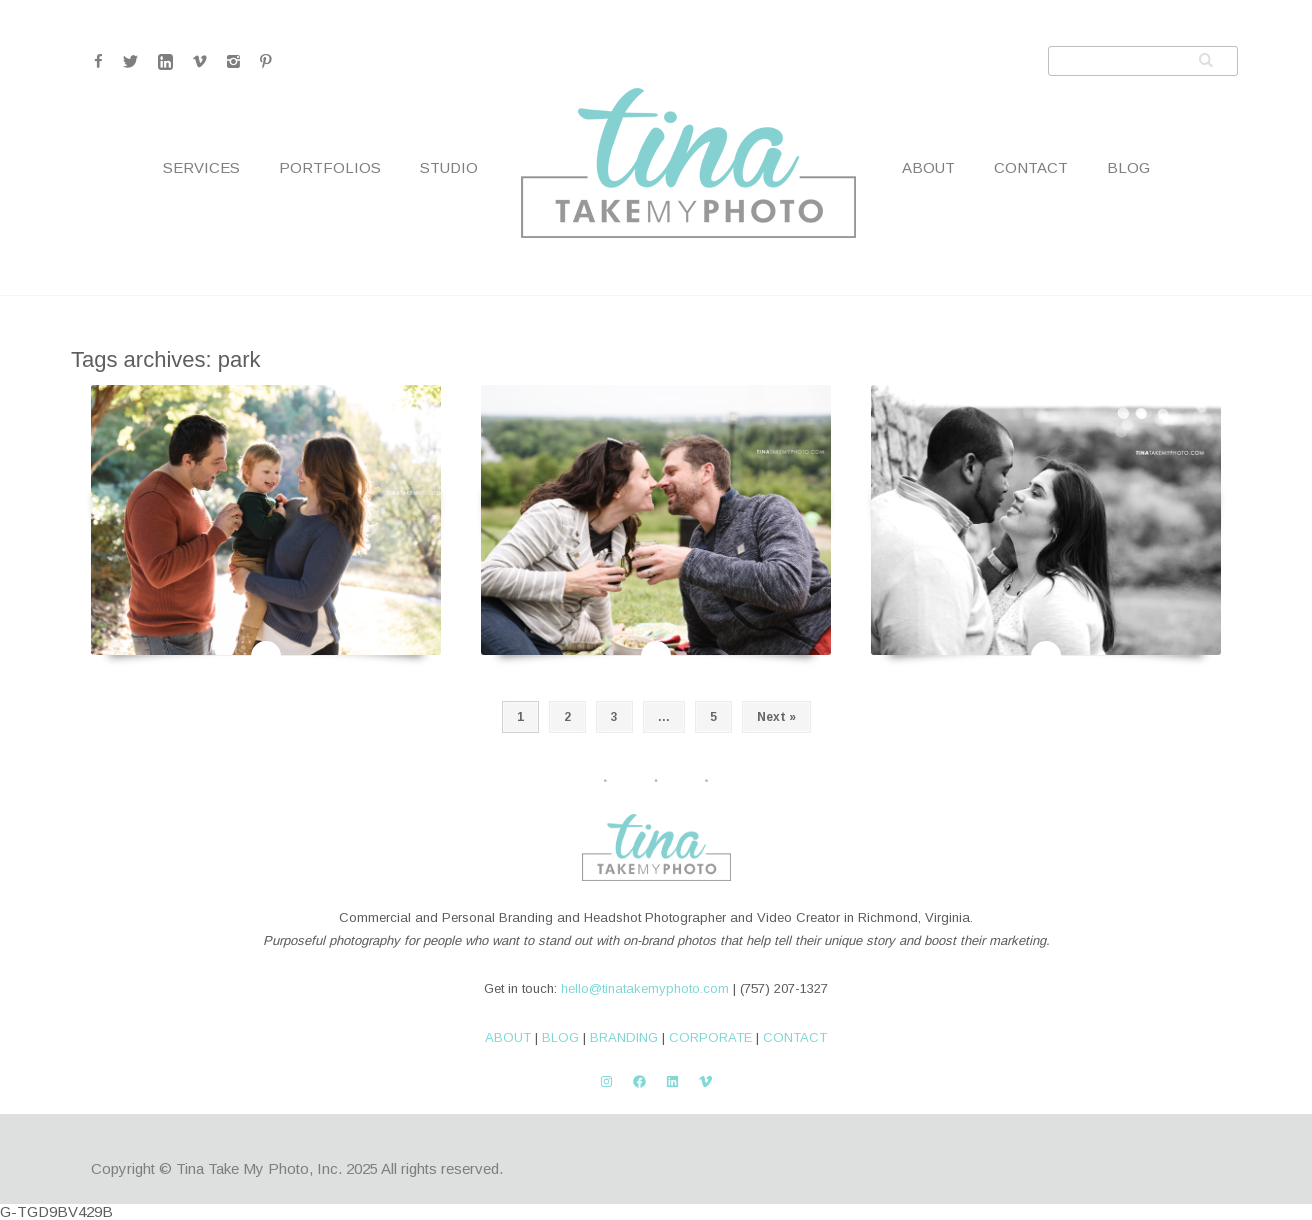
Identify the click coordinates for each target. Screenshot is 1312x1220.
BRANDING (624, 1037)
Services (201, 167)
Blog (1128, 167)
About (928, 167)
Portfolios (330, 167)
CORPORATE (710, 1037)
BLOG (560, 1037)
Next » (776, 717)
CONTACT (795, 1037)
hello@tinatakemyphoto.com (645, 988)
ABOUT (508, 1037)
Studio (449, 167)
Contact (1031, 167)
